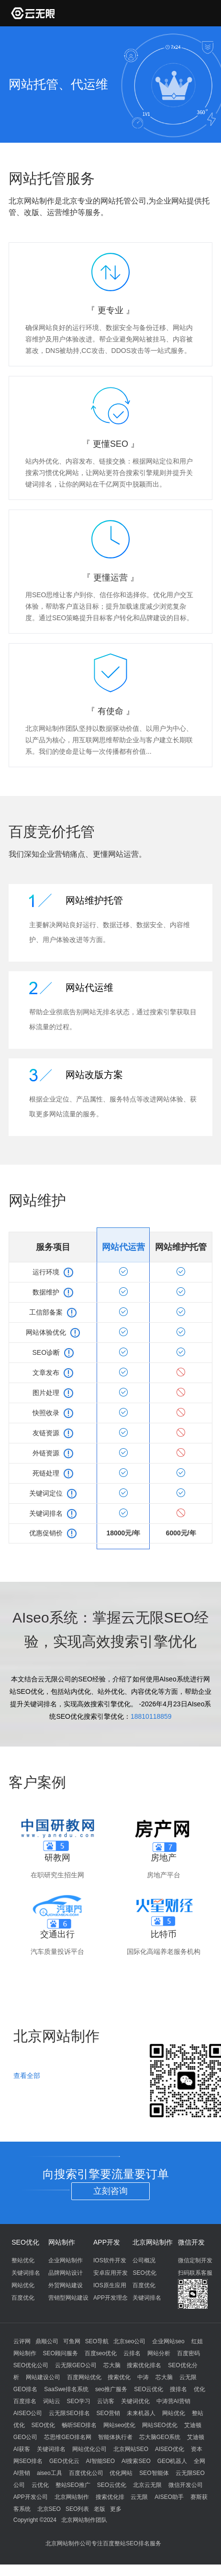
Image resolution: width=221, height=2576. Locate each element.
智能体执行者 (115, 2437)
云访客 (105, 2401)
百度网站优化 (84, 2377)
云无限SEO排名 (69, 2413)
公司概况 (144, 2260)
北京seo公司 (129, 2341)
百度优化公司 (86, 2473)
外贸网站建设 (65, 2285)
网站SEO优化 (159, 2425)
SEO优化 (25, 2242)
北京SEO (49, 2509)
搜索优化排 (110, 2497)
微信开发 (191, 2242)
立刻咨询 (110, 2191)
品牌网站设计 (65, 2273)
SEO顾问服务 (60, 2353)
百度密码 (188, 2353)
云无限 (139, 2497)
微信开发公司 (185, 2485)
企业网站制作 (65, 2260)
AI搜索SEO (136, 2461)
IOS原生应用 (109, 2285)
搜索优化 (119, 2377)
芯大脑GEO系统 (160, 2437)
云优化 (40, 2485)
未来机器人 (141, 2413)
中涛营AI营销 (173, 2401)
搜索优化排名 (144, 2365)
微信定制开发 (195, 2260)
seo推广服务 (111, 2389)
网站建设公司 (43, 2377)
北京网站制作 (153, 2242)
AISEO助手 (169, 2497)
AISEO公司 (28, 2413)
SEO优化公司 (30, 2365)
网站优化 (22, 2285)
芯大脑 (112, 2365)
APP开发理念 (110, 2297)
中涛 (143, 2377)
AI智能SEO (100, 2461)
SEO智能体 (153, 2473)
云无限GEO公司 (76, 2365)
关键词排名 (25, 2273)
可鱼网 (71, 2341)
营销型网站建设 (68, 2297)
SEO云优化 (148, 2389)
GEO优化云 (64, 2461)
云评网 (22, 2341)
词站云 (51, 2401)
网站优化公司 (89, 2449)
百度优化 (22, 2297)
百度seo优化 (101, 2353)
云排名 (132, 2353)
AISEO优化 (169, 2449)
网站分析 (158, 2353)
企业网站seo (168, 2341)
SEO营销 (108, 2413)
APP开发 (106, 2242)
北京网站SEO (130, 2449)
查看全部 (26, 2075)
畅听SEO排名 (79, 2425)
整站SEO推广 (72, 2485)
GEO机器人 (172, 2461)
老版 (99, 2509)
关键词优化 (135, 2401)
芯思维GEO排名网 (67, 2437)
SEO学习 (78, 2401)
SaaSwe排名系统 (66, 2389)
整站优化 (22, 2260)
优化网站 (121, 2473)
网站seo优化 (119, 2425)
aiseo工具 (49, 2473)
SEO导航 (97, 2341)
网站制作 (61, 2242)
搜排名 (178, 2389)
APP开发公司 (30, 2497)
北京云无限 (147, 2485)
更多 (116, 2509)
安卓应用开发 (110, 2273)
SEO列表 (77, 2509)
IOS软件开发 (109, 2260)
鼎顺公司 (46, 2341)
